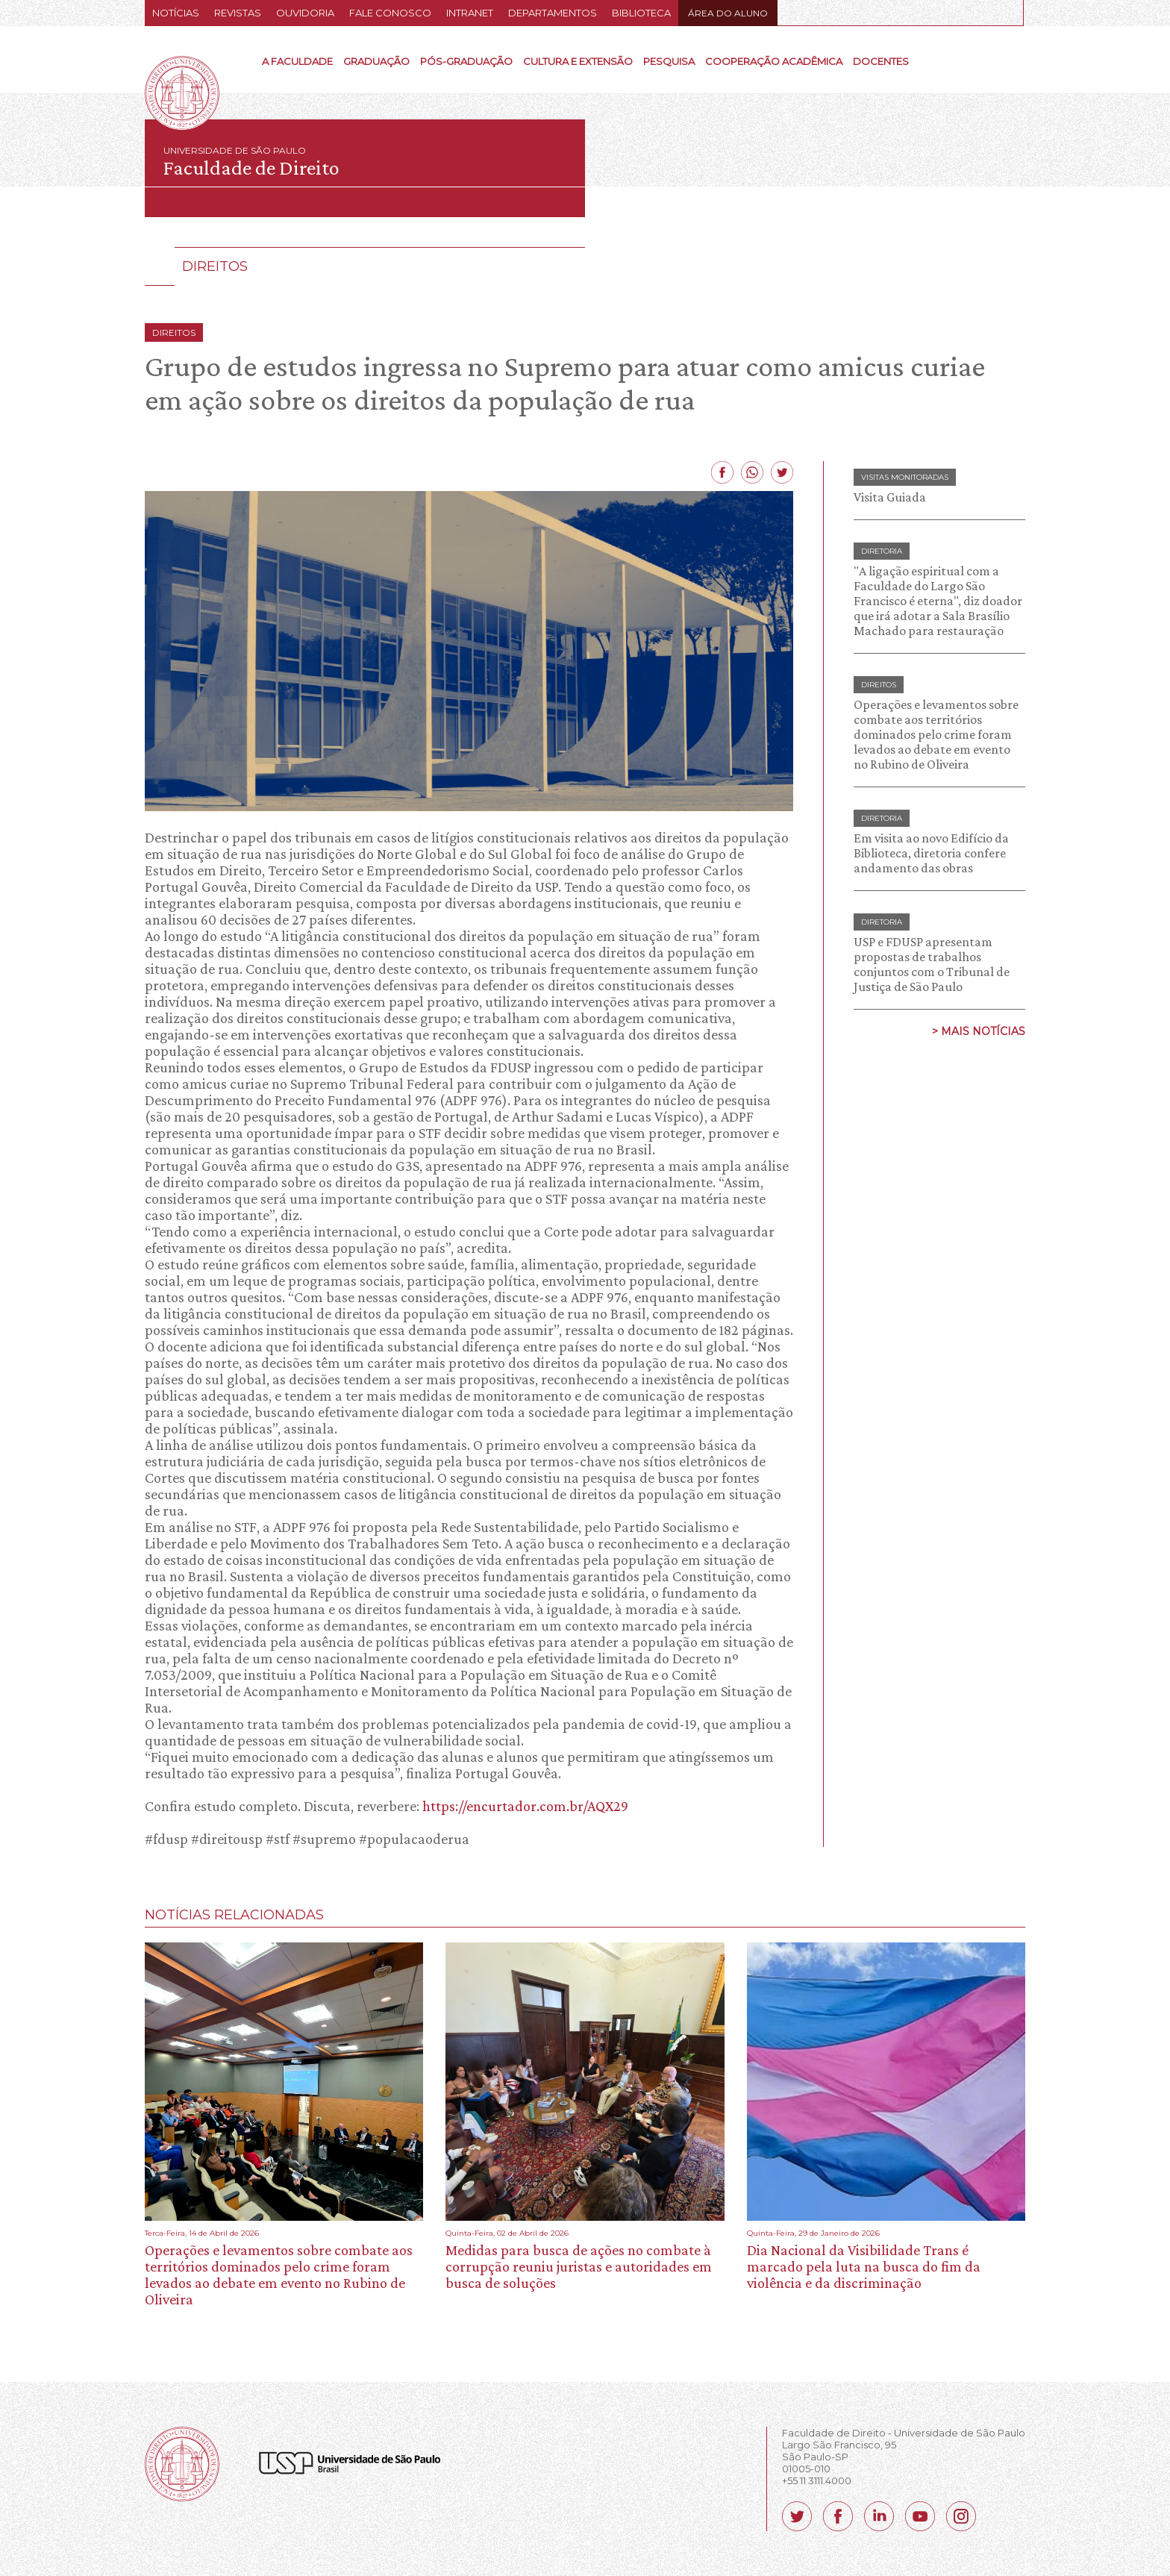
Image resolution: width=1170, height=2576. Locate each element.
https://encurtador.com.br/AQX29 (525, 1806)
